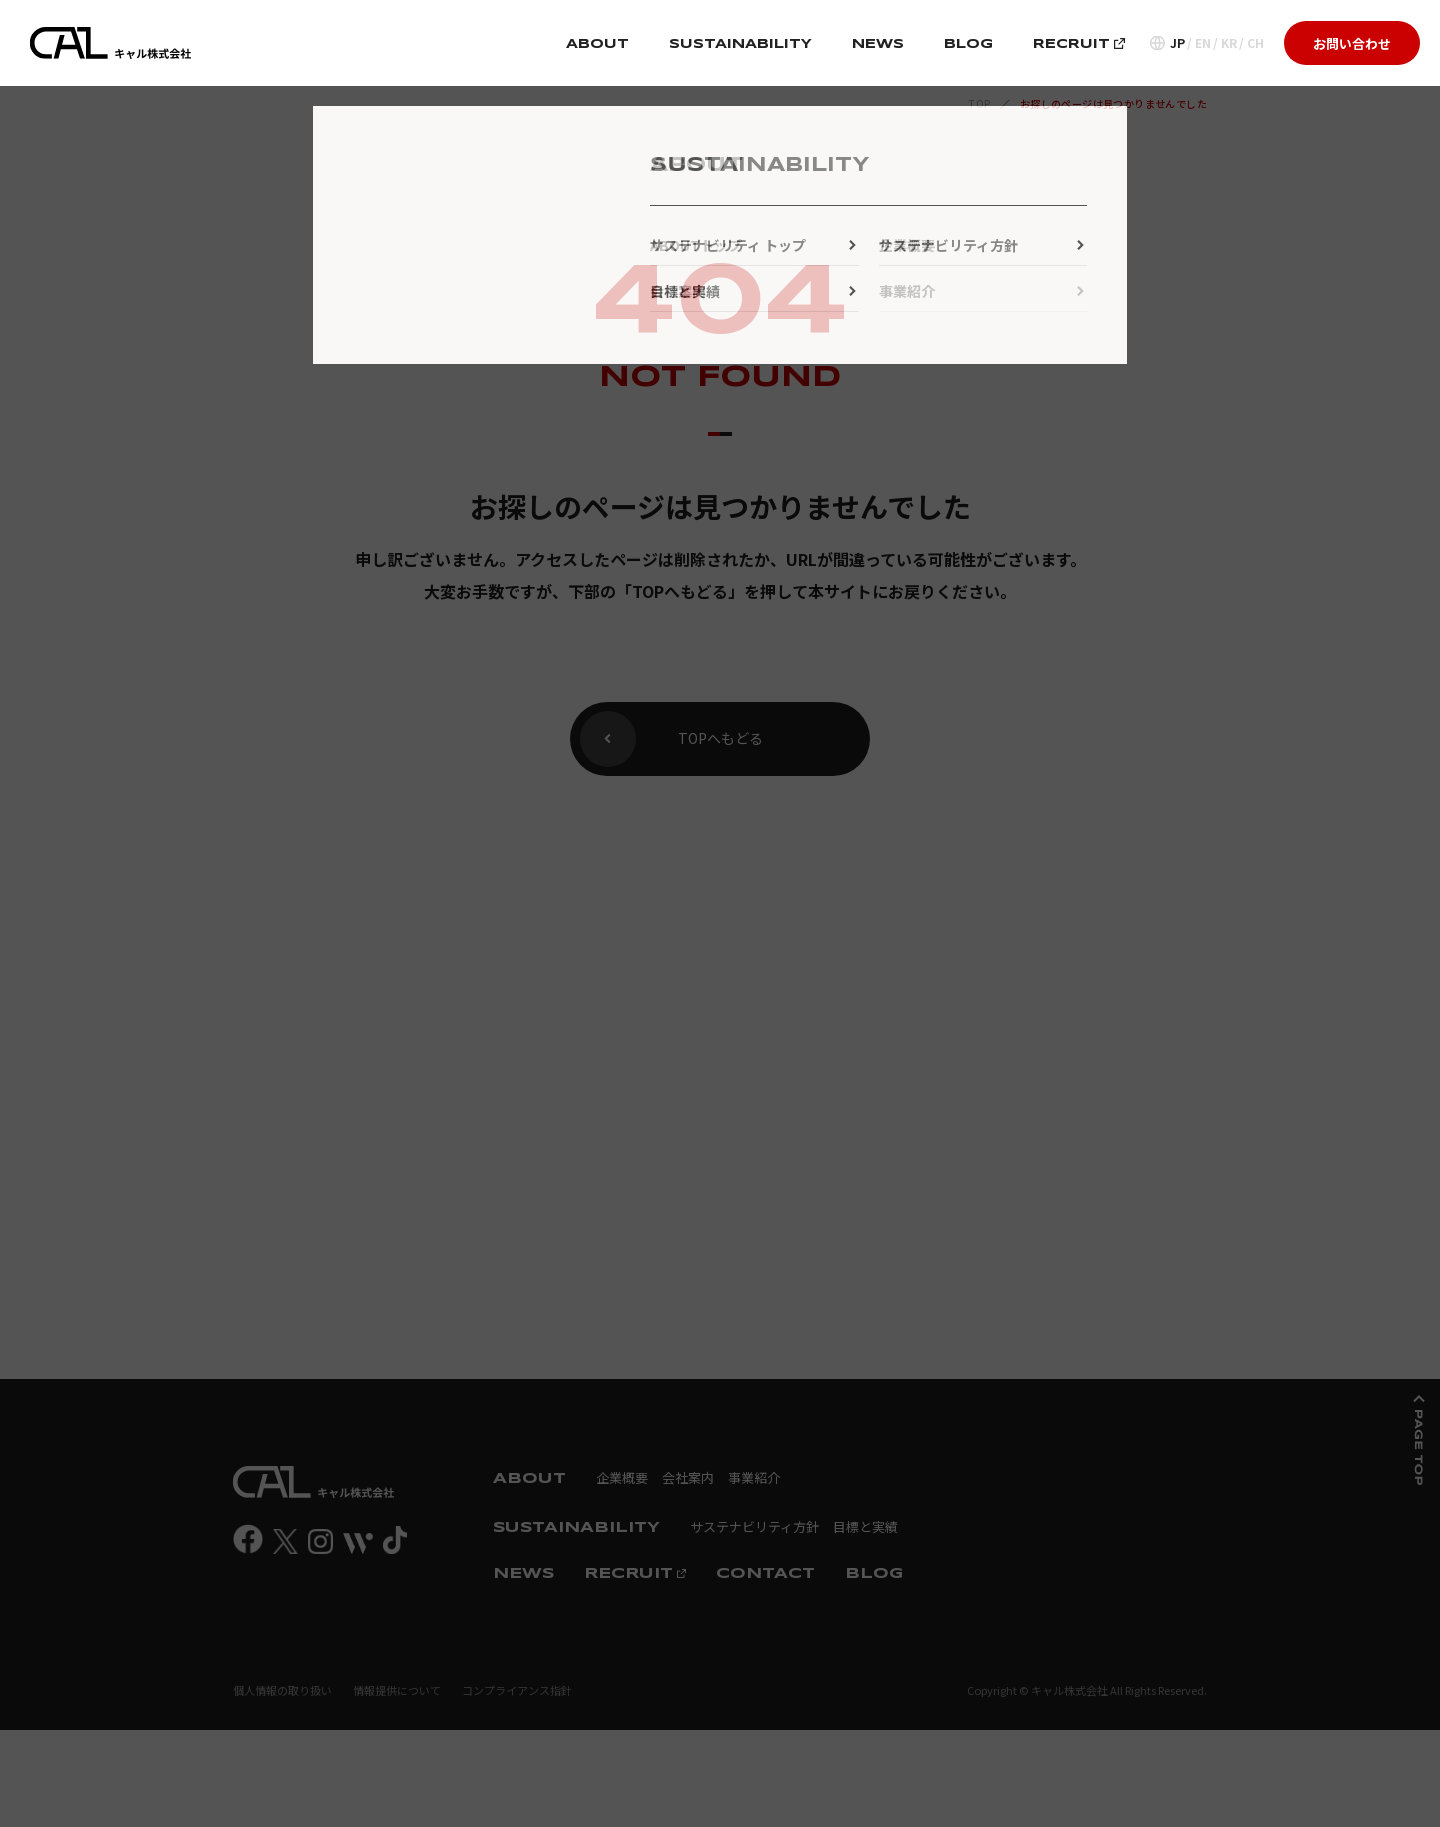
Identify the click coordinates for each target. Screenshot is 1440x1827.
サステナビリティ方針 (754, 1526)
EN (1203, 43)
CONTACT (765, 1574)
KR (1229, 43)
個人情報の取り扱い (282, 1690)
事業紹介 (754, 1477)
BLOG (968, 44)
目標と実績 (865, 1526)
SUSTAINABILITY (740, 44)
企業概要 (622, 1477)
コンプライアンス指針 (517, 1690)
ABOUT (597, 44)
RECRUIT (1079, 44)
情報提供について (397, 1690)
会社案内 (688, 1477)
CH (1255, 43)
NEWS (878, 44)
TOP (979, 103)
